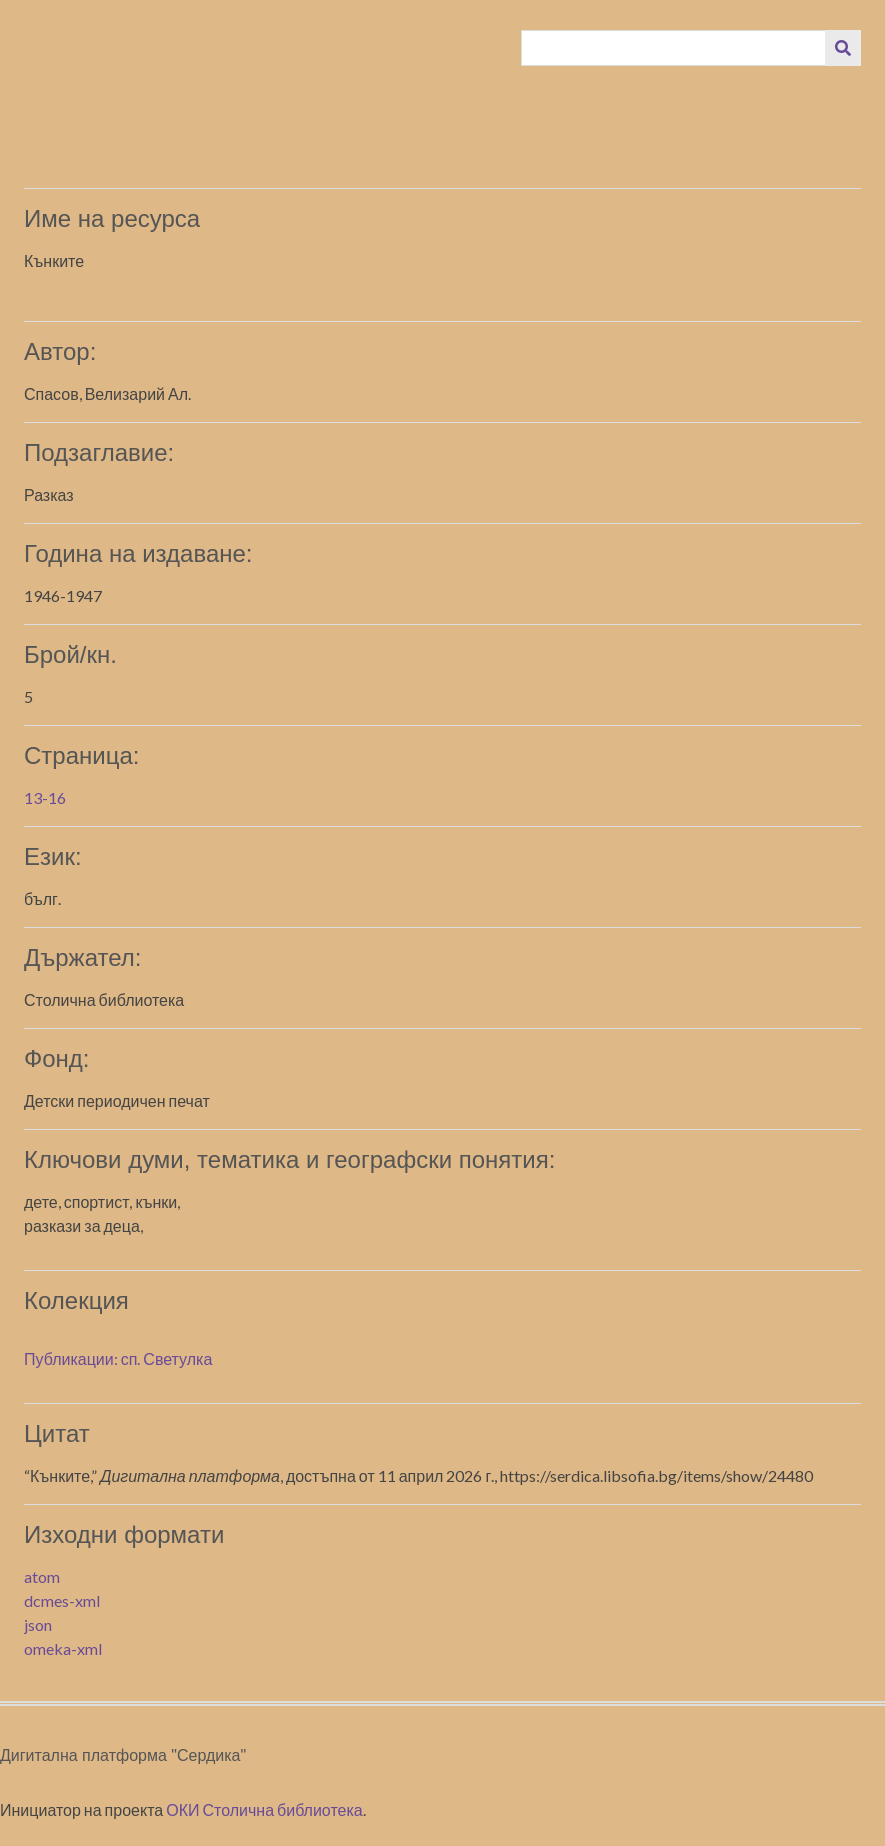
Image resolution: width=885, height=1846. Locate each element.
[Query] (674, 48)
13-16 (45, 797)
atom (42, 1576)
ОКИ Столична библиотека (264, 1809)
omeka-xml (63, 1648)
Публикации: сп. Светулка (118, 1358)
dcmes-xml (62, 1600)
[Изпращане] (843, 48)
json (38, 1624)
